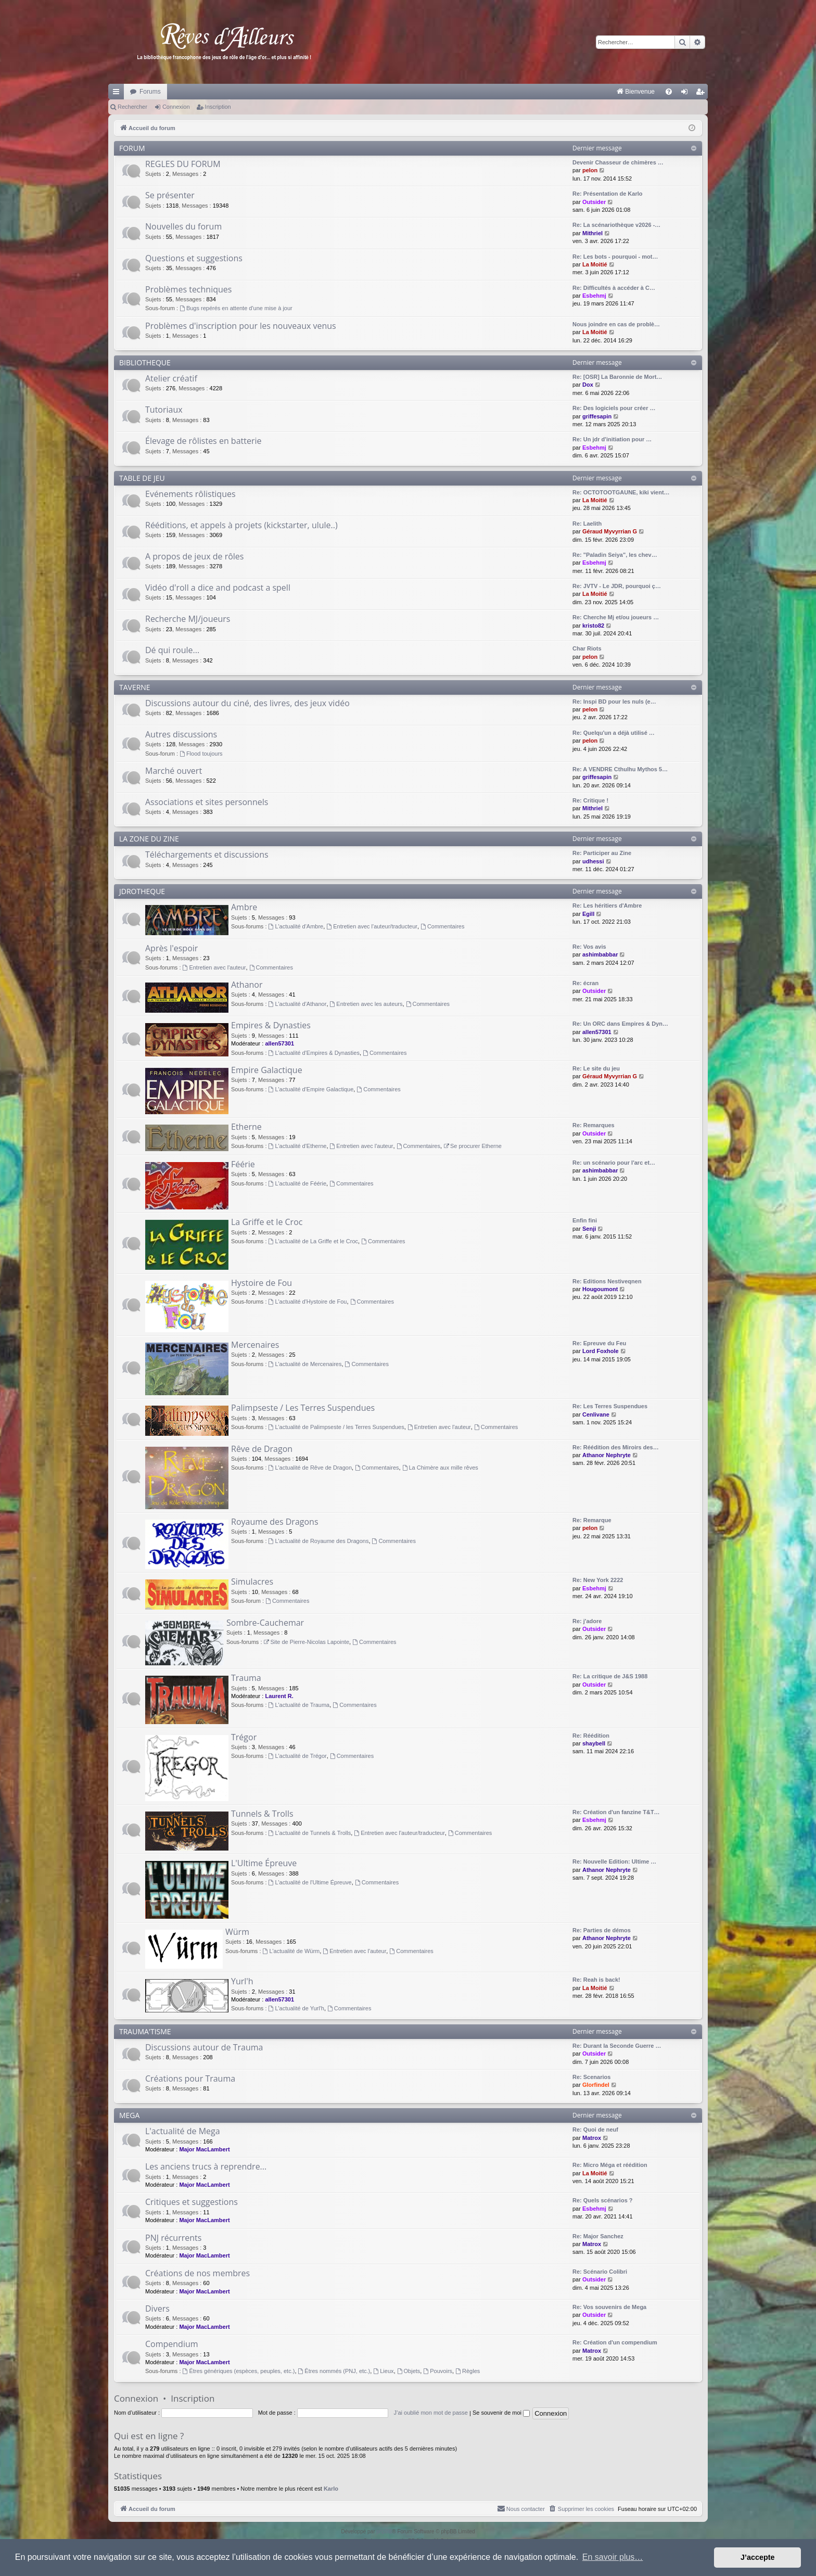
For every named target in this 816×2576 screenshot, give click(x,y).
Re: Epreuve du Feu (599, 1343)
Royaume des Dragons (274, 1521)
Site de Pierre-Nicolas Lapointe (306, 1642)
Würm (237, 1931)
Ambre (244, 907)
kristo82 (593, 625)
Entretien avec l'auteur (214, 967)
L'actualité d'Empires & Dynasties (314, 1053)
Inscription (218, 107)
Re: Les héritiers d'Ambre (607, 905)
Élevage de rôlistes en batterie (203, 441)
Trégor (244, 1737)
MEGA (129, 2115)
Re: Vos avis (589, 946)
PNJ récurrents (173, 2237)
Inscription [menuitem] (702, 93)
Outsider (594, 202)
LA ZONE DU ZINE (149, 839)
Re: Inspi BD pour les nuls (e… (614, 701)
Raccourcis (118, 93)
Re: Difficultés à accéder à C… (613, 288)
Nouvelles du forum (183, 226)
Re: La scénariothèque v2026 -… (616, 225)
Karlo (331, 2488)
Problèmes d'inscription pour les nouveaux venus (240, 325)
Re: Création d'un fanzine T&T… (616, 1812)
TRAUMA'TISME (145, 2031)
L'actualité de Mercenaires (305, 1364)
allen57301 (279, 1043)
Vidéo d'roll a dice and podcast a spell (217, 587)
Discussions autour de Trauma (204, 2047)
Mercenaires (255, 1344)
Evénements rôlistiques (190, 494)
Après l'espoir (171, 948)
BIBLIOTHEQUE (145, 362)
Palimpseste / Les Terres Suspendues (303, 1407)
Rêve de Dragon (261, 1449)
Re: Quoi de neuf (595, 2129)
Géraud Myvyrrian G (609, 531)
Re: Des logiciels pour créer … (614, 408)
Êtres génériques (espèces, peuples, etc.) (239, 2371)
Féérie (243, 1164)
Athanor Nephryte (606, 1455)
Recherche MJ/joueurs (187, 618)
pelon (589, 170)
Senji (589, 1229)
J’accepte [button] (758, 2557)
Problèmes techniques (188, 289)
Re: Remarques (593, 1125)
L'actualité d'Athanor (298, 1004)
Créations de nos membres (197, 2273)
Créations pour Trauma (190, 2078)
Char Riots (587, 648)
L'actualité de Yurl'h (296, 2008)
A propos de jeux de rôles (194, 556)
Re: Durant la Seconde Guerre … (616, 2046)
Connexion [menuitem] (686, 93)
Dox (587, 384)
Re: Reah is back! (596, 1979)
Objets (408, 2371)
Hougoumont (600, 1289)
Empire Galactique (266, 1070)
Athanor (247, 984)
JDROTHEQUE (142, 891)
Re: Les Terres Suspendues (609, 1406)
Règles (467, 2371)
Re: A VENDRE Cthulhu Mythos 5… (620, 769)
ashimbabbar (600, 954)
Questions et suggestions (194, 258)
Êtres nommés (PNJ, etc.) (334, 2371)
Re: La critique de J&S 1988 (609, 1676)
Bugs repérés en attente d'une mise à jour (236, 308)
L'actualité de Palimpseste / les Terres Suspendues (336, 1427)
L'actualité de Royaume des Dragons (319, 1541)
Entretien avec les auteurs (366, 1004)
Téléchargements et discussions (207, 854)
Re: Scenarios (591, 2077)
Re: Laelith (587, 523)
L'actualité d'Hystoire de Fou (308, 1301)
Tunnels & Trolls (262, 1813)
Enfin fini (584, 1220)
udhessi (593, 861)
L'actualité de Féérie (298, 1183)
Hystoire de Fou (261, 1283)
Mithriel (592, 233)
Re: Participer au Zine (601, 853)
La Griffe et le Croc (266, 1222)
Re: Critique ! (590, 800)
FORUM (132, 148)
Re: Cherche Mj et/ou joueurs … (615, 617)
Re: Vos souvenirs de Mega (609, 2307)
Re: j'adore (587, 1621)
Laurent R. (279, 1696)
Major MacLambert (204, 2149)
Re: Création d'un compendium (614, 2342)
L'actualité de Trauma (299, 1705)
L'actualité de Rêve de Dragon (310, 1467)
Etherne (246, 1126)
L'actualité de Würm (291, 1951)
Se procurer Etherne (472, 1146)
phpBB (384, 2531)
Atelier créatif (171, 378)
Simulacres (252, 1581)
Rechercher (132, 107)
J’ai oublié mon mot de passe (430, 2412)
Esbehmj (594, 295)
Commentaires (442, 926)
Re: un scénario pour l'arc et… (613, 1162)
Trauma (246, 1678)
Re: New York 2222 (597, 1580)
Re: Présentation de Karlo (607, 193)
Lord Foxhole (600, 1351)
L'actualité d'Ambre (296, 926)
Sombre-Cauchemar (265, 1622)
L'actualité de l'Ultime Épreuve (310, 1882)
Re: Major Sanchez (597, 2236)
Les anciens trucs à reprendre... (205, 2166)
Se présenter (170, 195)
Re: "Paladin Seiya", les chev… (614, 555)
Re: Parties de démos (601, 1930)
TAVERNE (134, 687)
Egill (588, 914)
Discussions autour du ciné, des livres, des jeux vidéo (247, 703)
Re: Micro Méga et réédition (609, 2165)
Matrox (591, 2138)
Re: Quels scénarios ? (602, 2200)
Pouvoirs (437, 2371)
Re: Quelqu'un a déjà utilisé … (613, 733)
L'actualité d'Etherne (298, 1146)
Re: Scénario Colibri (599, 2271)
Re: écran (585, 983)
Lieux (383, 2371)
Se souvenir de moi (501, 2412)
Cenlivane (595, 1414)
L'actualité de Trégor (298, 1756)
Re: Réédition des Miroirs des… (615, 1447)
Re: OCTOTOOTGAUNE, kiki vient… (621, 492)
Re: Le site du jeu (596, 1068)
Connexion (176, 107)
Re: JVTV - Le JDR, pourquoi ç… (616, 586)
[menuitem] (527, 91)
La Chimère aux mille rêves (440, 1467)
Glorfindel (595, 2085)
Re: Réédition (590, 1735)
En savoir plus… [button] (612, 2557)
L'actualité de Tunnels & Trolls (310, 1833)
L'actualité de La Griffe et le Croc (314, 1241)
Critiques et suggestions (191, 2202)
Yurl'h (242, 1981)
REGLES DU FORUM (183, 164)
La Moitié (594, 264)
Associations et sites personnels (206, 802)
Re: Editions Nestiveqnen (607, 1281)
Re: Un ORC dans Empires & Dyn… (620, 1024)
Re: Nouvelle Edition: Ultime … (614, 1861)
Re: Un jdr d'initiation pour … (612, 439)
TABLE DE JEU (142, 478)
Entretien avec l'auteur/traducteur (371, 926)
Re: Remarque (591, 1520)
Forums (150, 91)
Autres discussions (181, 734)
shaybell (593, 1743)
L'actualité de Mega (182, 2131)
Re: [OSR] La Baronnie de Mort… (617, 377)
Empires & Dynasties (271, 1025)
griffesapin (596, 416)
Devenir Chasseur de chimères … (618, 162)
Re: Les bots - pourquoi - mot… (615, 256)
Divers (157, 2308)
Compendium (171, 2344)
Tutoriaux (164, 409)
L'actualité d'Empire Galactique (311, 1089)
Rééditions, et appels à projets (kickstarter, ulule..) (241, 525)
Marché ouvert (173, 770)
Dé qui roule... (172, 650)
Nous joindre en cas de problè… (616, 324)
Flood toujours (201, 753)
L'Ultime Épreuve (264, 1863)
